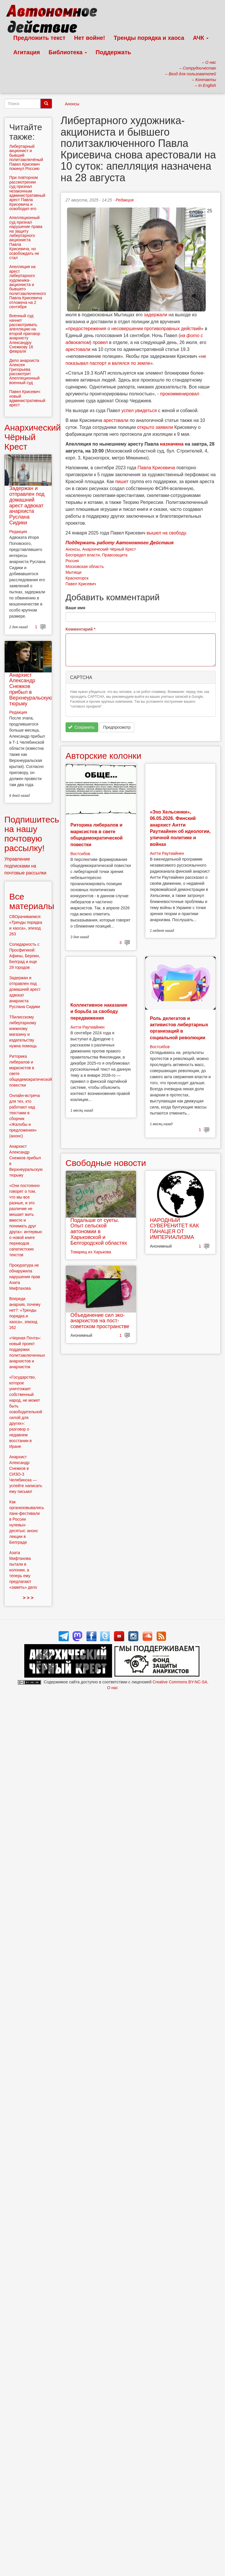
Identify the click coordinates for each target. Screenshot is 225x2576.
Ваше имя (75, 607)
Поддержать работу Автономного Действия (120, 542)
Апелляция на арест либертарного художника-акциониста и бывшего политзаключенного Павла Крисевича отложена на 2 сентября (27, 286)
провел (100, 342)
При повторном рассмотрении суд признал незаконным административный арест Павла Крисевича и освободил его (27, 193)
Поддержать (113, 52)
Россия (72, 560)
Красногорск (77, 578)
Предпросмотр (117, 727)
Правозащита (114, 555)
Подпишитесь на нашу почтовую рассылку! (31, 834)
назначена (172, 444)
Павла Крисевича (156, 467)
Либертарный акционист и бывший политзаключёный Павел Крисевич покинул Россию (26, 157)
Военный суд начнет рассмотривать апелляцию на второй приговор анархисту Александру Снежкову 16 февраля (24, 333)
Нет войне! (89, 38)
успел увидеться (139, 410)
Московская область (85, 566)
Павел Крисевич (81, 584)
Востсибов (80, 853)
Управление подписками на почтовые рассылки (25, 866)
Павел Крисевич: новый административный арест (27, 398)
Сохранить (81, 727)
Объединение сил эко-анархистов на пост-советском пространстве (99, 1321)
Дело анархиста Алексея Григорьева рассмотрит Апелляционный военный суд (24, 371)
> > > (28, 1597)
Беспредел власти (83, 555)
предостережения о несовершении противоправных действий (134, 328)
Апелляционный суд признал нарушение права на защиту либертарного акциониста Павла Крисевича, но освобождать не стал (25, 237)
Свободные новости (106, 1163)
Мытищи (73, 572)
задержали (155, 314)
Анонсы (72, 104)
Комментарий (81, 629)
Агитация (26, 52)
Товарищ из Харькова (90, 1252)
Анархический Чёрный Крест (109, 549)
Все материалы (31, 901)
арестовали (78, 349)
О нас (112, 1687)
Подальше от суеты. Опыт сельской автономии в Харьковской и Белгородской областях (98, 1231)
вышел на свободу (166, 532)
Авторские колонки (103, 755)
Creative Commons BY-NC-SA (180, 1682)
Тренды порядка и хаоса (149, 38)
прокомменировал (179, 393)
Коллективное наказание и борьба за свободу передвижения (98, 1011)
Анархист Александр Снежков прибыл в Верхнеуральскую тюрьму (30, 689)
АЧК (201, 38)
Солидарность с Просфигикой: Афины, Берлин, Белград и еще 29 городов (24, 956)
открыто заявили (155, 427)
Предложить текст (39, 38)
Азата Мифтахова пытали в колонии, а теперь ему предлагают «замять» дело (23, 1570)
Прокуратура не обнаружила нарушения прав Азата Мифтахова (24, 1277)
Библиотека (68, 52)
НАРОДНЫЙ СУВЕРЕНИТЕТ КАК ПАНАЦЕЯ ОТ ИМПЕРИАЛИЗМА (174, 1228)
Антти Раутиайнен (167, 853)
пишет (122, 481)
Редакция (124, 200)
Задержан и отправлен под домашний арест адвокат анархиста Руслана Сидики (26, 505)
